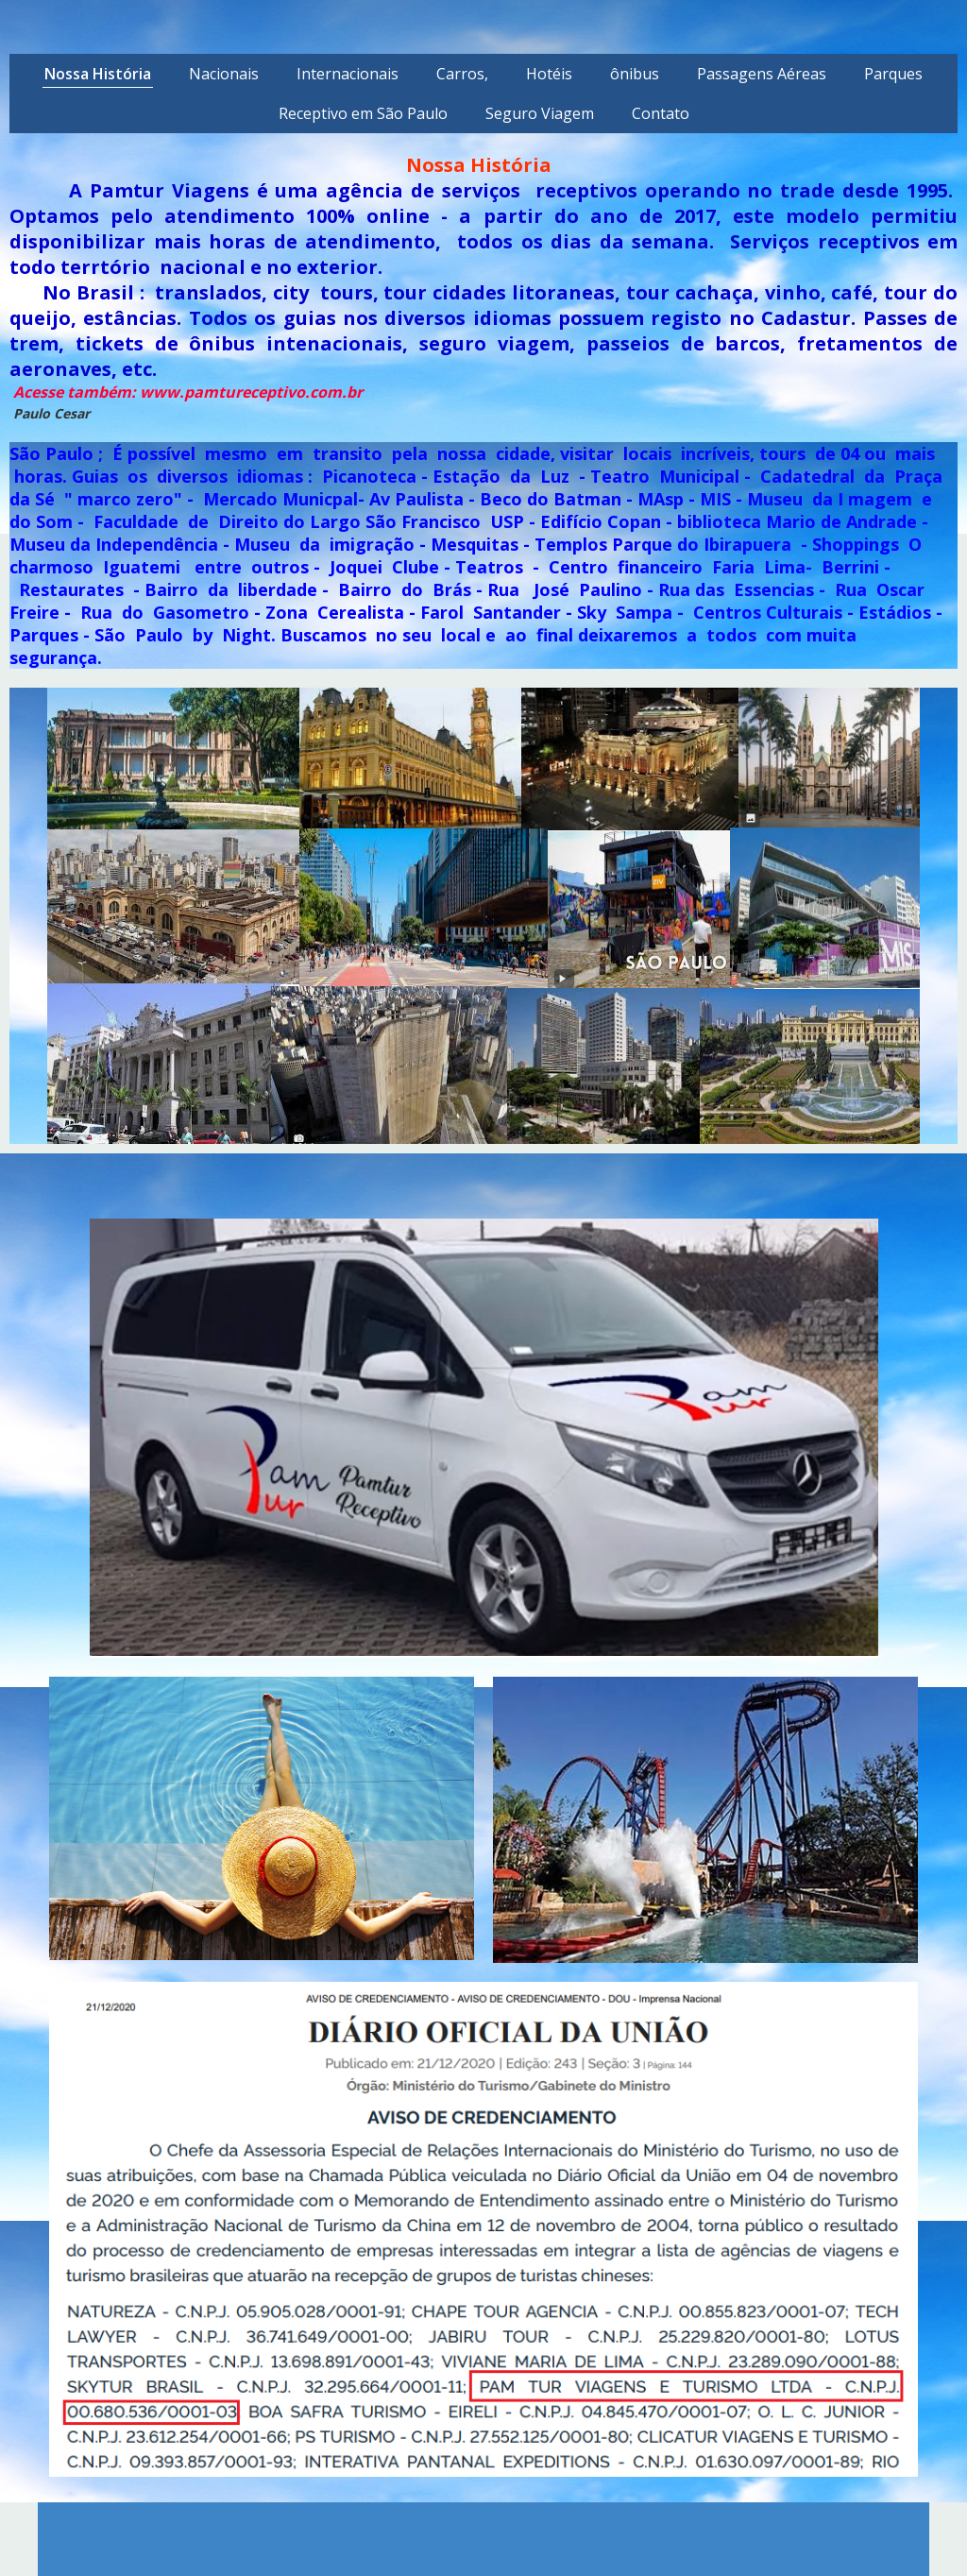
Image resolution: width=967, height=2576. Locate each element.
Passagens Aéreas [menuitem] (761, 73)
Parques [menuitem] (893, 73)
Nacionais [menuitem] (224, 73)
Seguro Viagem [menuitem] (539, 113)
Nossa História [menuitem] (97, 73)
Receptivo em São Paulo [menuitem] (363, 113)
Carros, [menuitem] (462, 73)
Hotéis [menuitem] (549, 73)
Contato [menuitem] (660, 113)
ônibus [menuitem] (634, 73)
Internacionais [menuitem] (348, 73)
